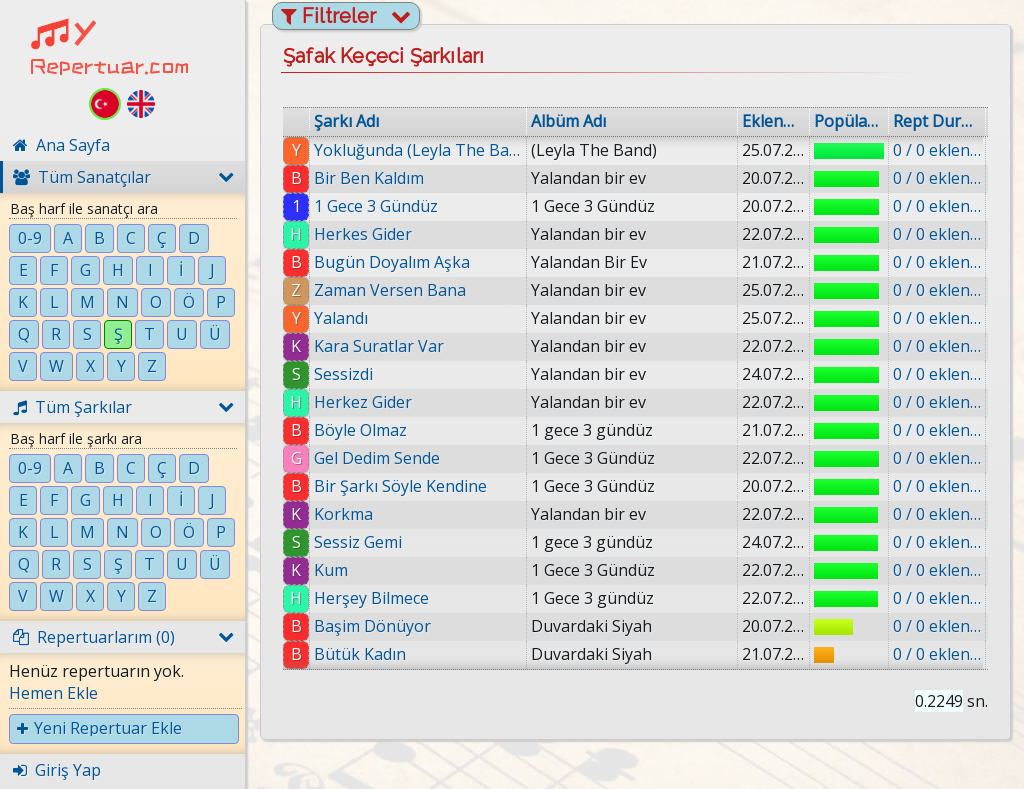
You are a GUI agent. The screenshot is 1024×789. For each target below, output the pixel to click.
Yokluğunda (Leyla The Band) (418, 150)
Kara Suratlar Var (379, 346)
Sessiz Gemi (358, 542)
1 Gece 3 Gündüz (376, 206)
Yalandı (341, 318)
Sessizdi (343, 374)
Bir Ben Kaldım (369, 178)
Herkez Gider (363, 402)
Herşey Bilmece (371, 598)
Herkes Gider (363, 234)
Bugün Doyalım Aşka (392, 262)
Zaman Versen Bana (390, 290)
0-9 (30, 238)
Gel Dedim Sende (377, 458)
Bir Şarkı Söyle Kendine (400, 486)
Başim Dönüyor (372, 626)
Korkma (343, 514)
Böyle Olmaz (360, 430)
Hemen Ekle (53, 693)
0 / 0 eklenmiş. (937, 150)
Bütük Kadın (360, 654)
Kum (331, 570)
